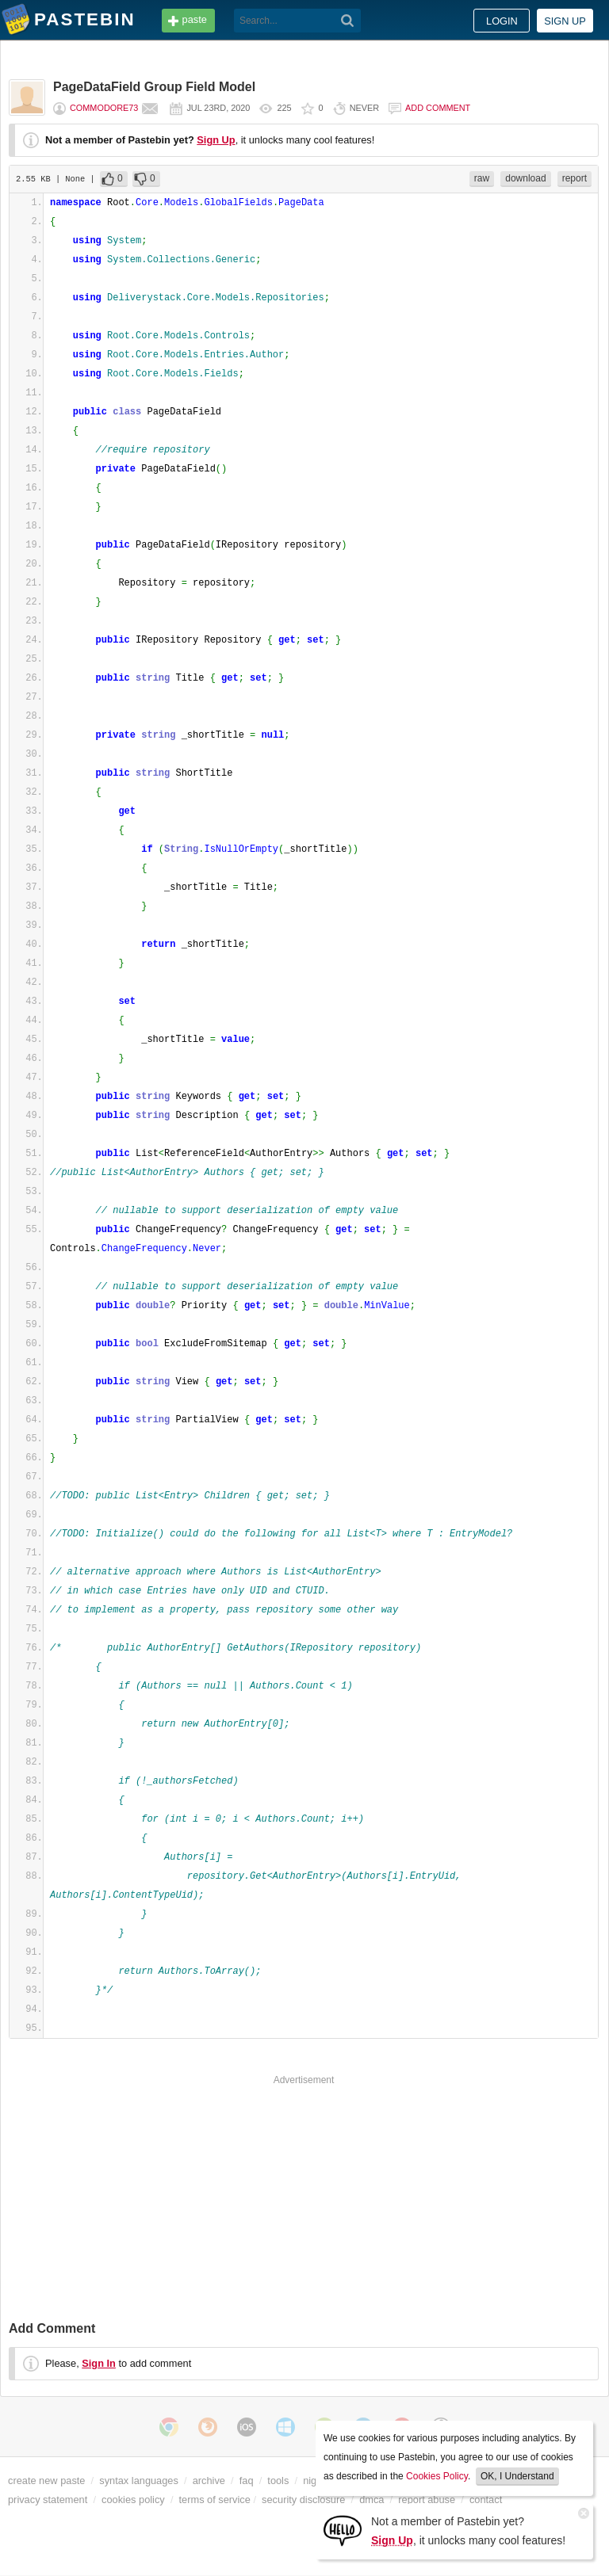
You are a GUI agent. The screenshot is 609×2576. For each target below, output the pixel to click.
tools (278, 2480)
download (525, 178)
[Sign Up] (343, 2529)
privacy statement (47, 2499)
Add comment (437, 108)
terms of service (215, 2499)
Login (502, 21)
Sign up (565, 21)
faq (246, 2480)
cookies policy (133, 2499)
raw (481, 178)
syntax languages (138, 2480)
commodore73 (104, 108)
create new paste (46, 2480)
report (574, 178)
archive (209, 2480)
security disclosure (303, 2499)
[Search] (348, 20)
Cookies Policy (437, 2476)
